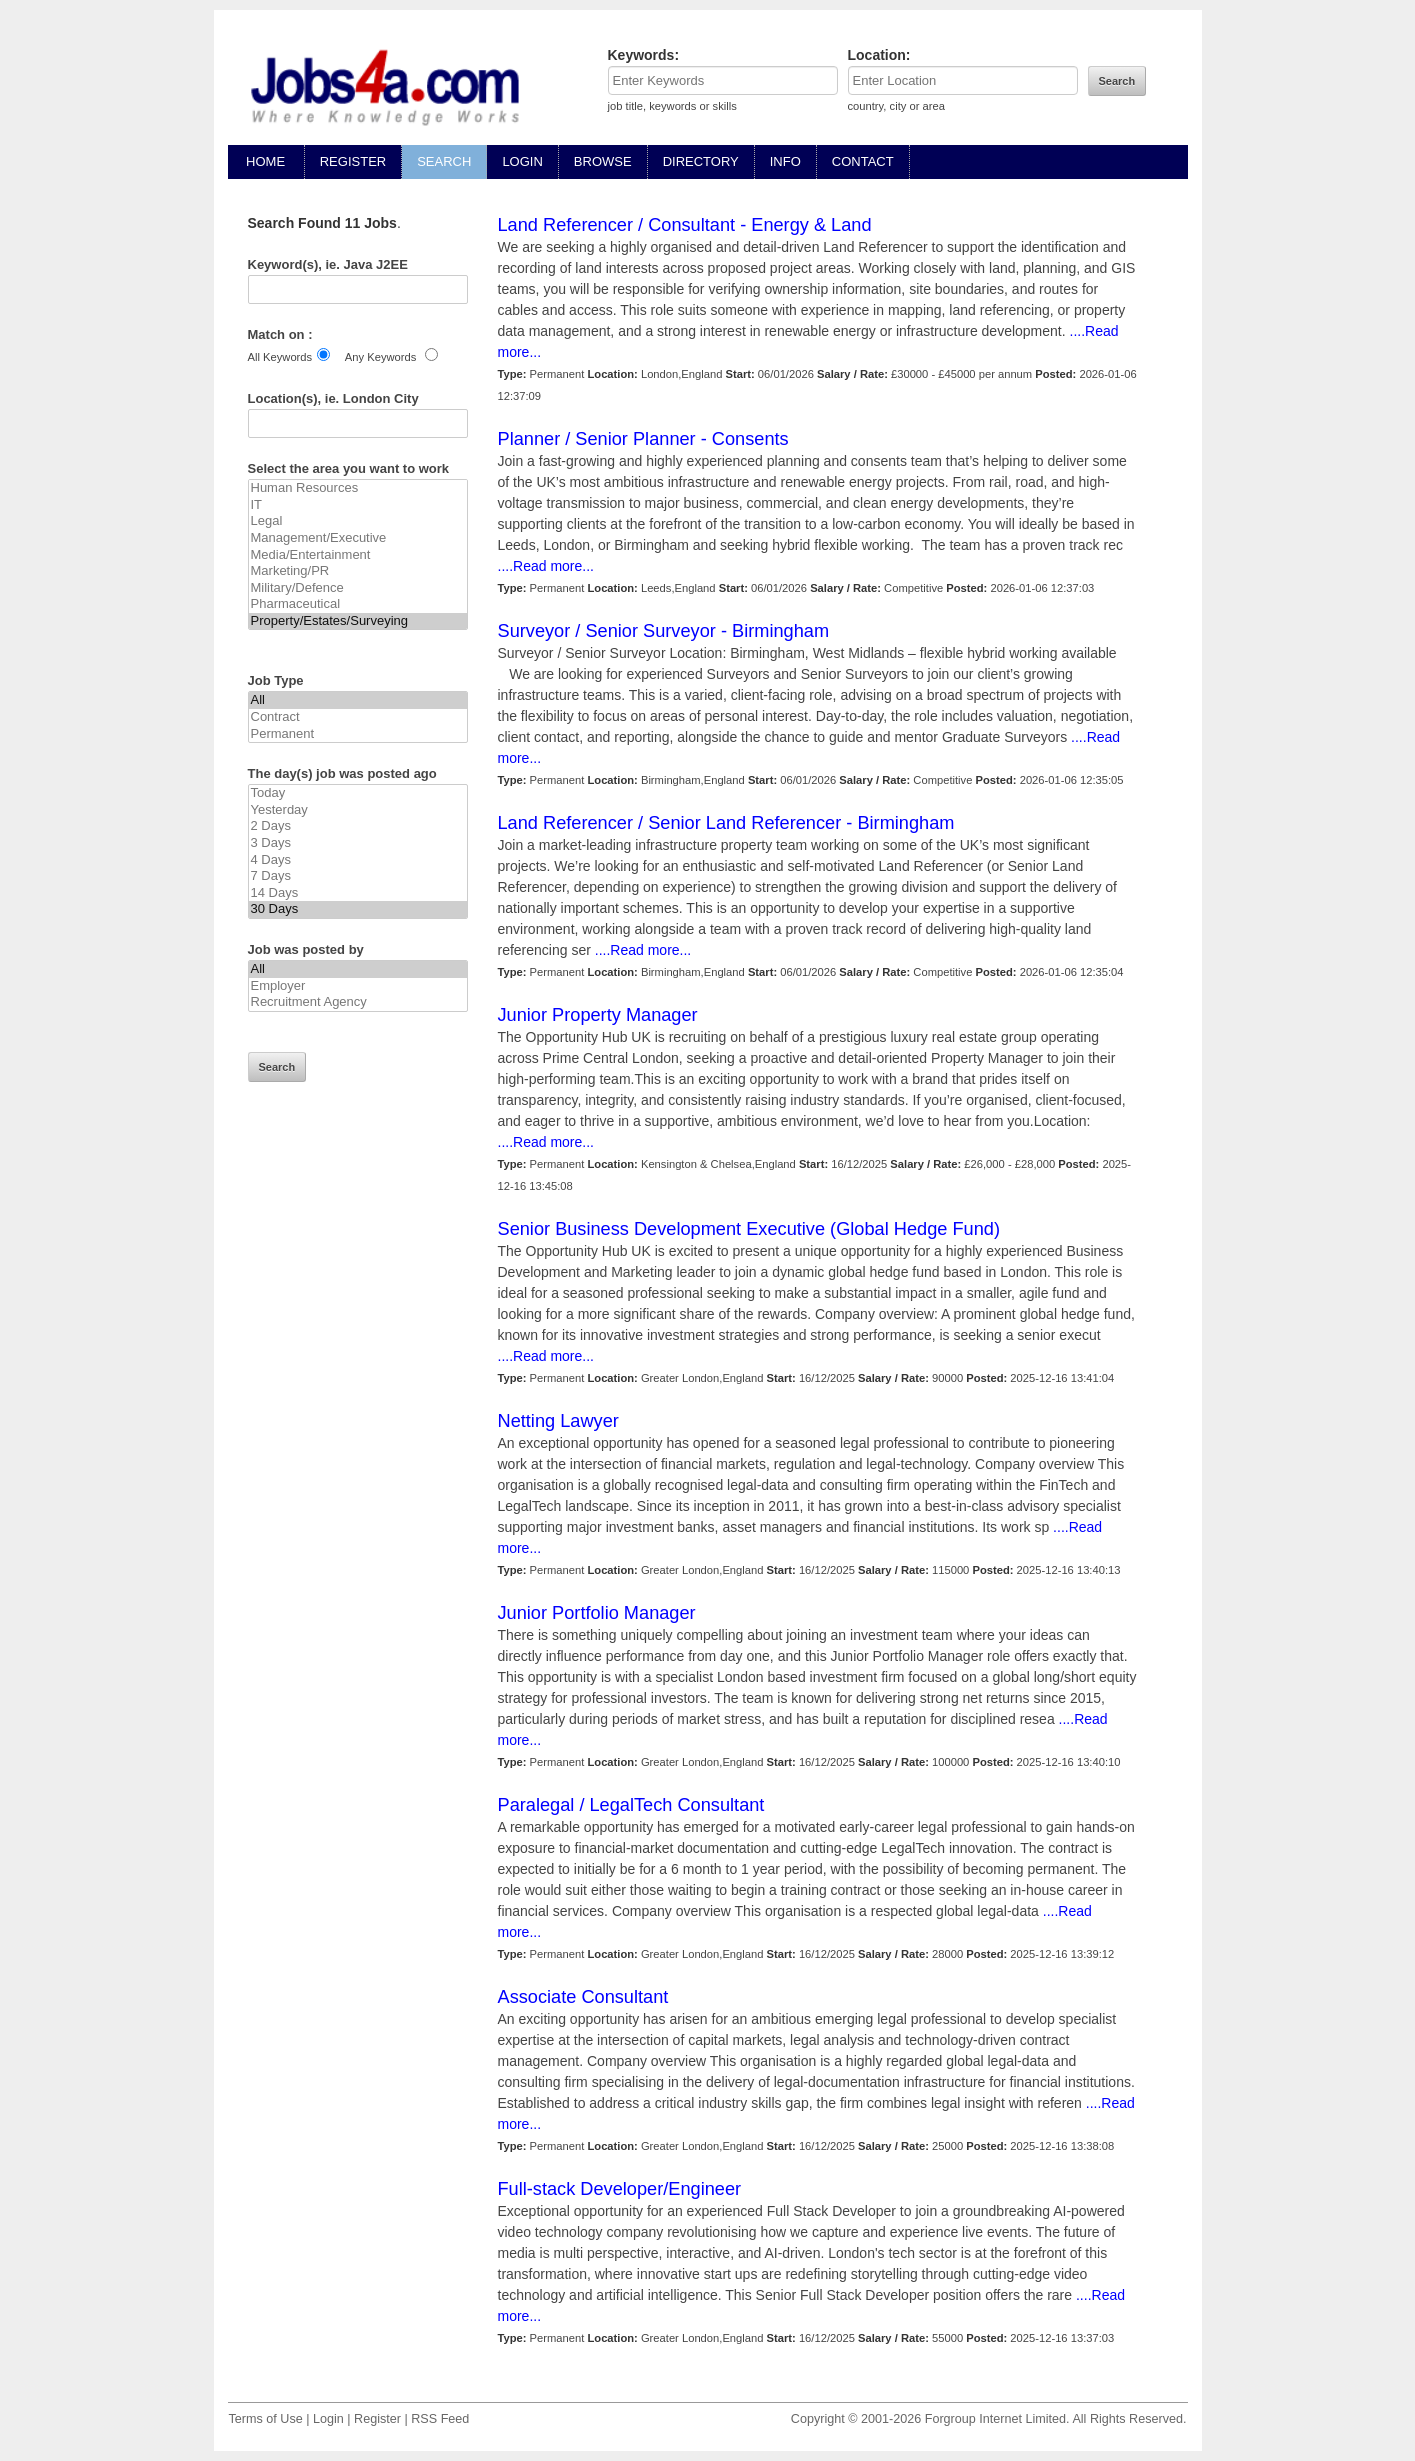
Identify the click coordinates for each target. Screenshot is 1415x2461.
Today (358, 793)
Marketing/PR (358, 571)
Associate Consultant (583, 1997)
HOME (266, 161)
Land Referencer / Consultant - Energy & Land (685, 225)
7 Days (358, 876)
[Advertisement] (358, 1443)
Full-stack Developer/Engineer (620, 2189)
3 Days (358, 843)
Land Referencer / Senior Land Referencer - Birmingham (726, 823)
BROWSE (603, 161)
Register (377, 2419)
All (358, 700)
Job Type (276, 680)
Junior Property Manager (598, 1015)
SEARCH (444, 161)
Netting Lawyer (558, 1421)
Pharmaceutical (358, 604)
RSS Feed (440, 2419)
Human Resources (358, 488)
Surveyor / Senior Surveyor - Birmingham (664, 631)
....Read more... (546, 566)
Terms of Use (266, 2419)
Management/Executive (358, 538)
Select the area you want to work (349, 468)
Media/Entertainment (358, 555)
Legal (358, 521)
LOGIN (522, 161)
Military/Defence (358, 588)
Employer (358, 986)
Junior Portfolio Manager (597, 1613)
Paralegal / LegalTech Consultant (631, 1805)
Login (328, 2419)
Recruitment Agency (358, 1002)
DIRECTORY (701, 161)
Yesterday (358, 810)
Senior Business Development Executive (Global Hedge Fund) (749, 1229)
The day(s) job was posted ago (342, 773)
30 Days (358, 909)
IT (358, 505)
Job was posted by (306, 949)
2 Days (358, 826)
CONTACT (863, 161)
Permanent (358, 734)
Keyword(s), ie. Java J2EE (328, 264)
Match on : (280, 334)
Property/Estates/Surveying (358, 621)
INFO (785, 161)
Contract (358, 717)
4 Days (358, 860)
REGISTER (353, 161)
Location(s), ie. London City (333, 398)
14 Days (358, 893)
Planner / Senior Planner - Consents (643, 439)
